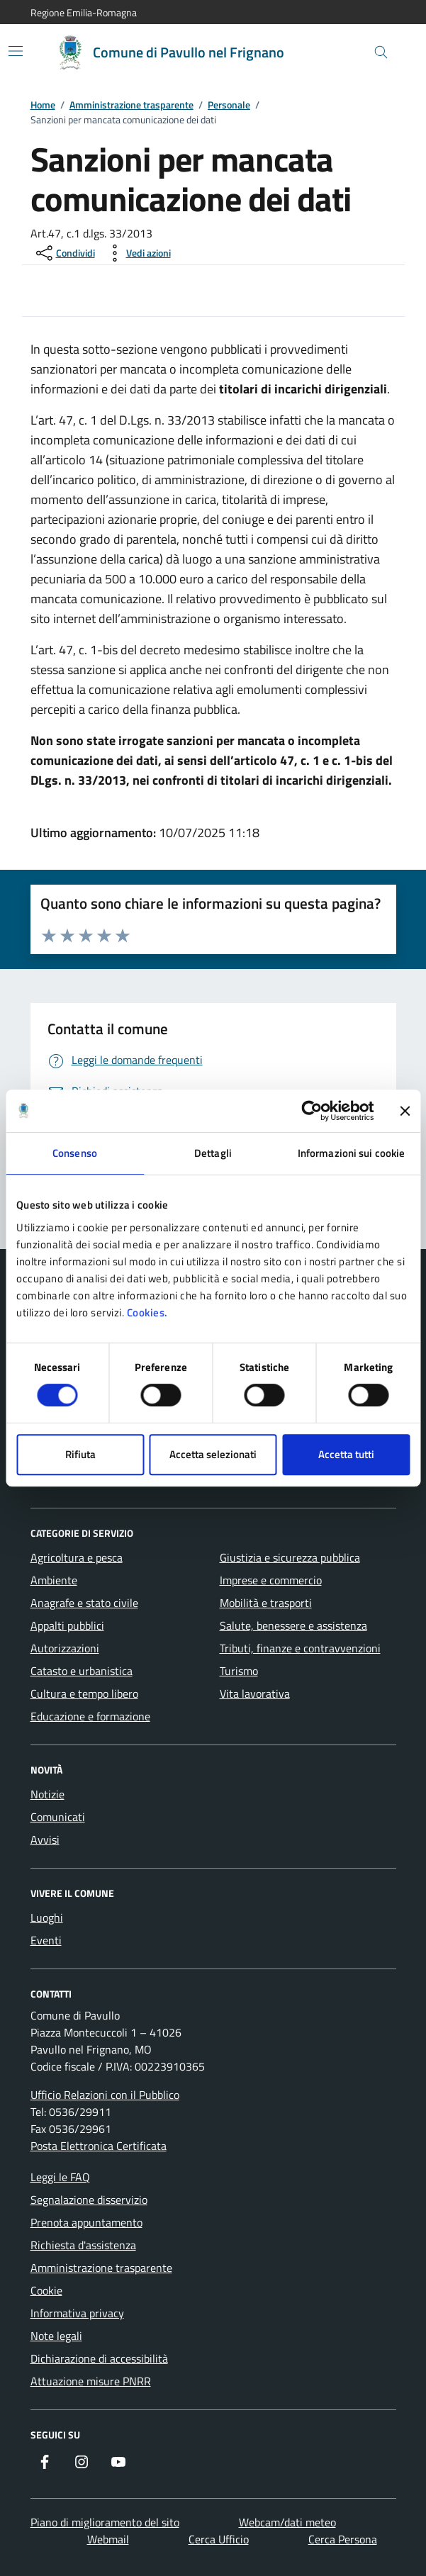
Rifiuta (80, 1454)
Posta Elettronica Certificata (98, 2145)
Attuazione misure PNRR (90, 2381)
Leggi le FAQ (60, 2176)
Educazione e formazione (90, 1716)
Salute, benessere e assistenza (293, 1625)
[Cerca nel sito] (381, 53)
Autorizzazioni (64, 1648)
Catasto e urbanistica (81, 1670)
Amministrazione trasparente (131, 105)
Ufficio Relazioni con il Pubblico (104, 2094)
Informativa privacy (77, 2313)
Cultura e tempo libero (84, 1693)
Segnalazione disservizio (88, 2199)
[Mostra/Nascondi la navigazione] (15, 51)
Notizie (47, 1794)
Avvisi (45, 1839)
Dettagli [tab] (213, 1153)
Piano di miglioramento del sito (104, 2522)
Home (42, 105)
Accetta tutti (346, 1454)
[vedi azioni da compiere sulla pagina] (137, 253)
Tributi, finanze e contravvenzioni (300, 1648)
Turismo (239, 1670)
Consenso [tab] (74, 1153)
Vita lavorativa (255, 1693)
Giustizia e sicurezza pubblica (290, 1557)
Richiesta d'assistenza (83, 2244)
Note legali (56, 2335)
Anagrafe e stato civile (84, 1602)
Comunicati (57, 1816)
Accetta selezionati (213, 1454)
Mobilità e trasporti (266, 1602)
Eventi (46, 1940)
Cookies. (147, 1312)
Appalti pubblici (67, 1625)
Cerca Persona (342, 2539)
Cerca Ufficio (219, 2539)
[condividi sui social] (64, 253)
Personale (229, 105)
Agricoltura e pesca (76, 1557)
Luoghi (46, 1917)
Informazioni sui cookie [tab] (351, 1153)
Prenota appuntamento (86, 2222)
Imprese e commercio (271, 1580)
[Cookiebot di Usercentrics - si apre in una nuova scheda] (312, 1110)
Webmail (108, 2539)
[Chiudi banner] (405, 1111)
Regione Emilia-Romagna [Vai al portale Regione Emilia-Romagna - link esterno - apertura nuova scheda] (83, 12)
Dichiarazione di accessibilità (99, 2358)
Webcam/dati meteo (287, 2522)
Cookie (46, 2290)
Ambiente (53, 1580)
